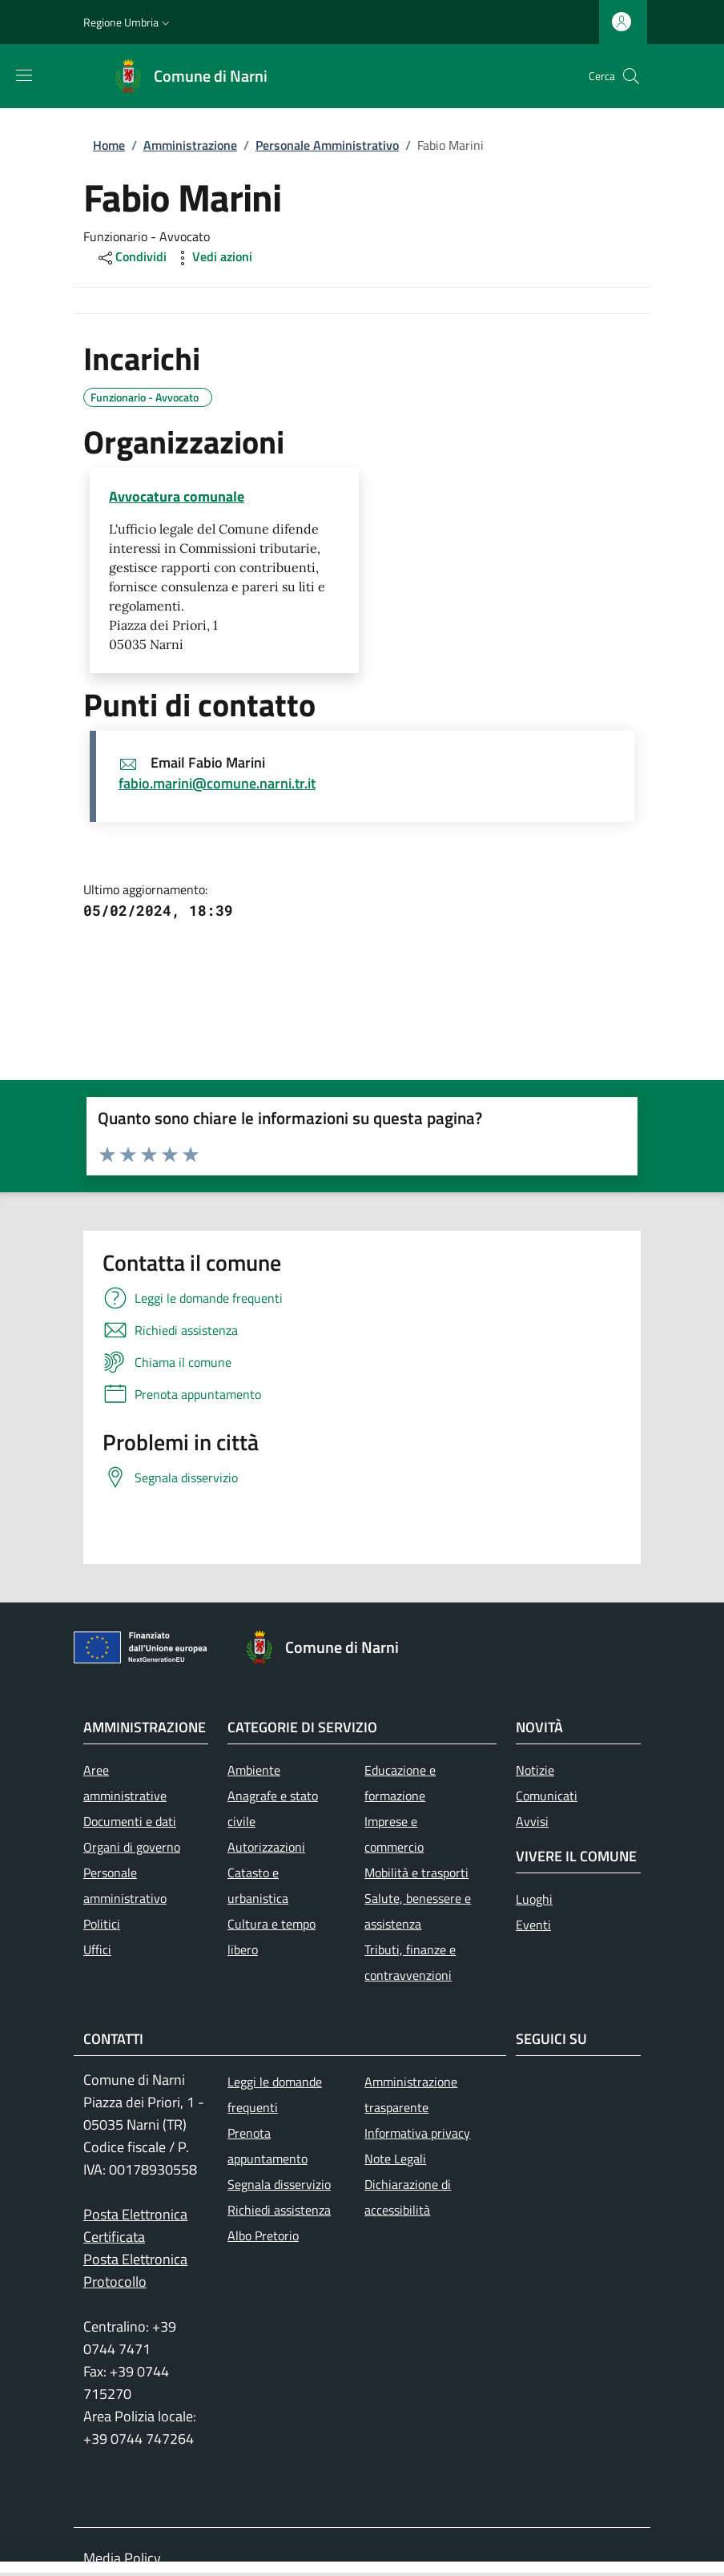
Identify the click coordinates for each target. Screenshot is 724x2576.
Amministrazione (190, 145)
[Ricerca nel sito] (631, 76)
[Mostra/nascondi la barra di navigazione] (24, 75)
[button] (128, 22)
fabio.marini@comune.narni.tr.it (217, 783)
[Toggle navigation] (8, 2569)
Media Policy (122, 2558)
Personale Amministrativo (327, 145)
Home (109, 145)
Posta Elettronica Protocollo (135, 2270)
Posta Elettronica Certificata (135, 2225)
